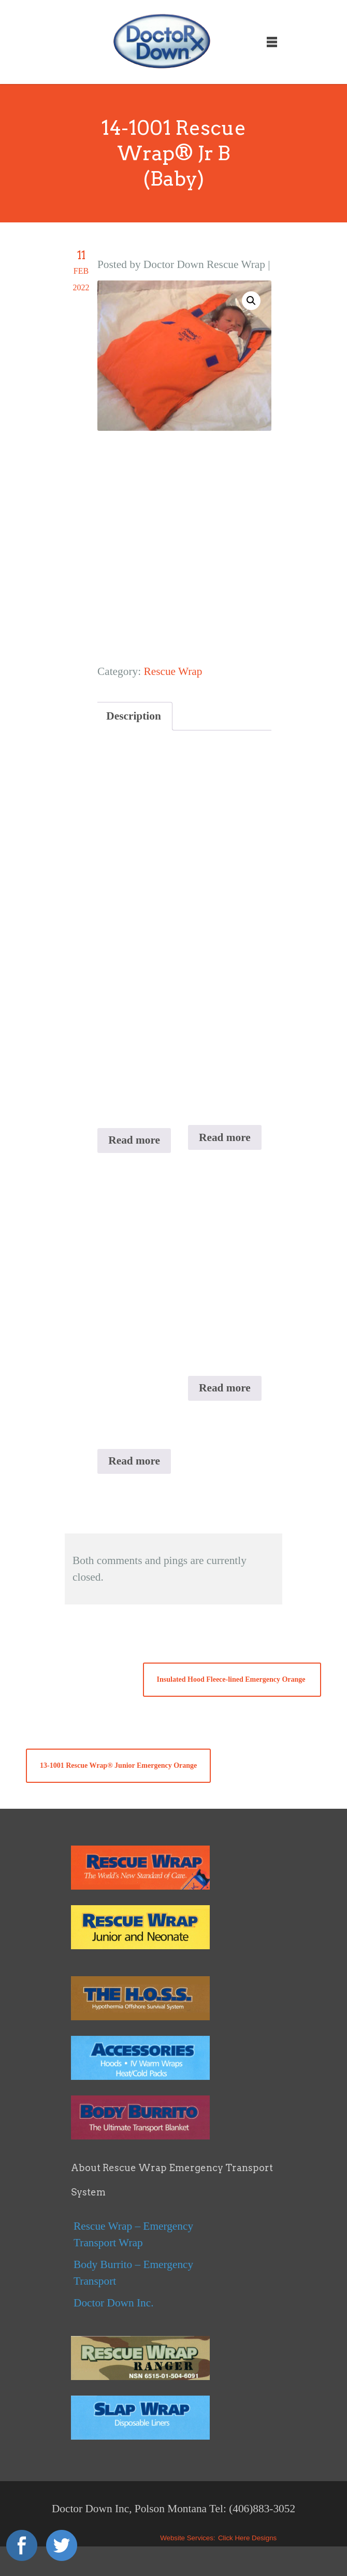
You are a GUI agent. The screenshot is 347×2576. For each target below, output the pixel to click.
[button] (251, 300)
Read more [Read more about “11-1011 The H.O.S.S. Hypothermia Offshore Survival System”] (134, 1461)
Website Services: (187, 2538)
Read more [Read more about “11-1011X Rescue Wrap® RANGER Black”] (134, 1140)
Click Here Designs (247, 2538)
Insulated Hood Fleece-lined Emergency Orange (232, 1679)
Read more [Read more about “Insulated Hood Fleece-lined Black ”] (225, 1388)
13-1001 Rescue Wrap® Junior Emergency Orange (118, 1765)
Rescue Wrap (172, 671)
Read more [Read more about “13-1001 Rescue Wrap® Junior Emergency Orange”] (225, 1137)
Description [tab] (133, 716)
